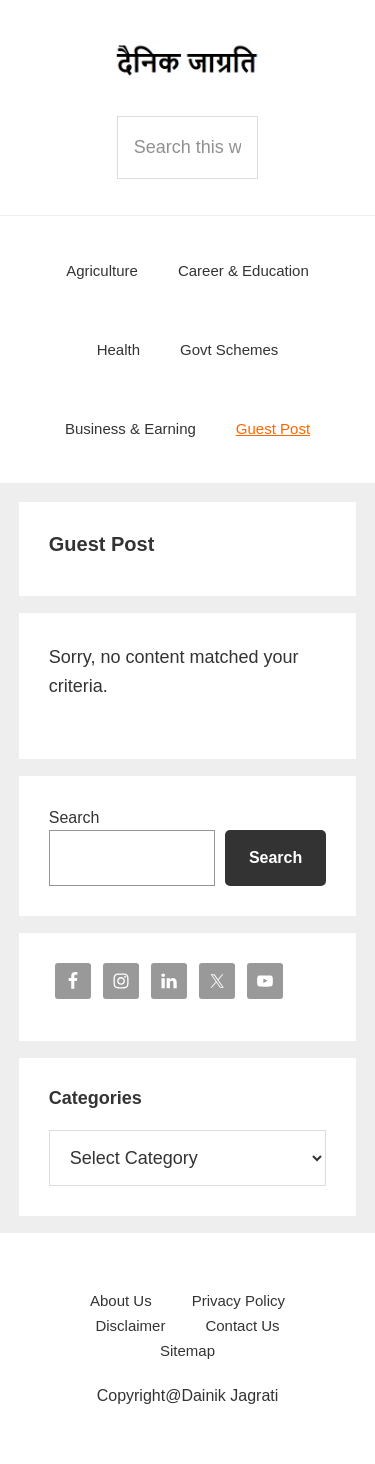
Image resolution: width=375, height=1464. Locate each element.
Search (74, 817)
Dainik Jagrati (188, 60)
